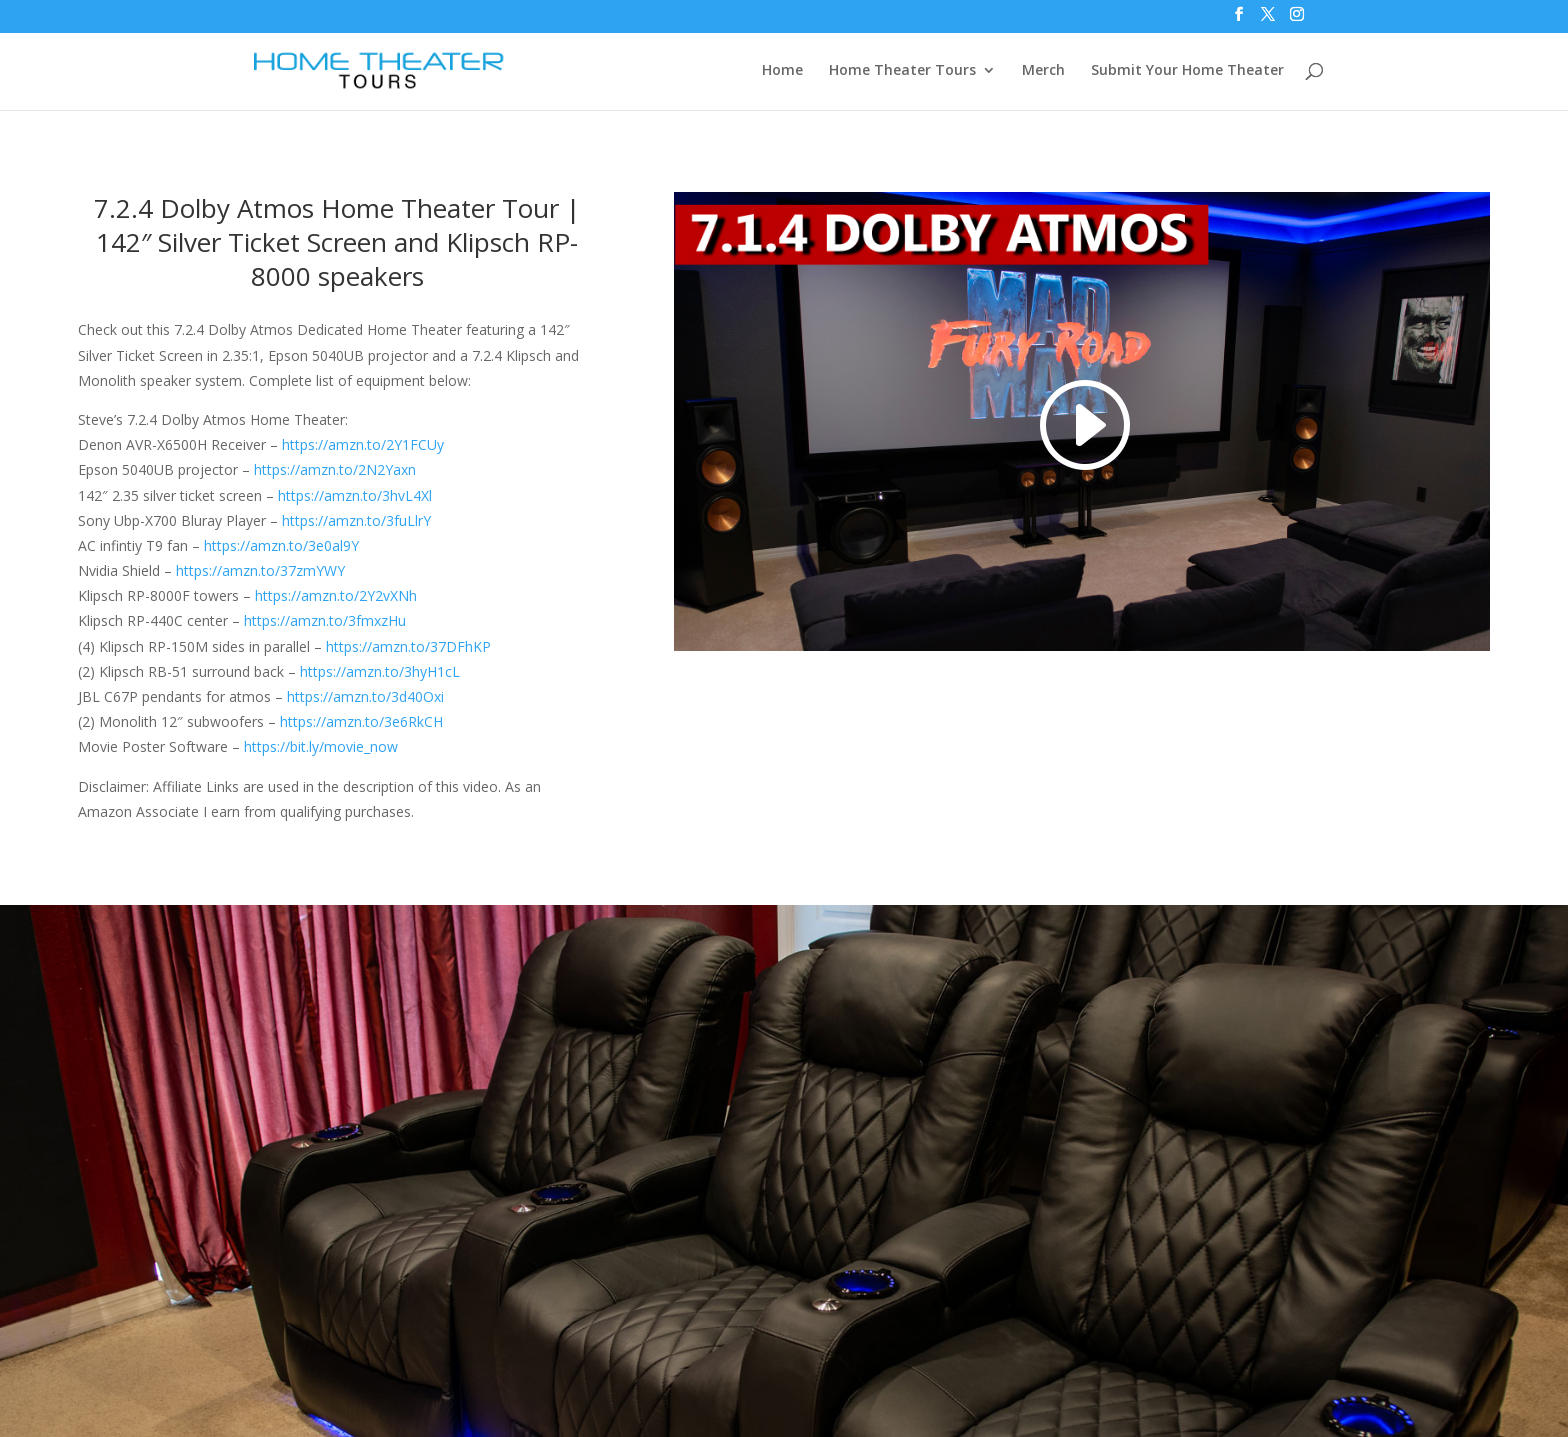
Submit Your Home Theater (1187, 71)
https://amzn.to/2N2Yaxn (335, 469)
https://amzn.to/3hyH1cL (380, 671)
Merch (1043, 71)
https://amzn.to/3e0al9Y (281, 545)
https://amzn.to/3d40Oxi (365, 696)
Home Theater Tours (902, 71)
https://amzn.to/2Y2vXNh (336, 595)
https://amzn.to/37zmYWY (260, 570)
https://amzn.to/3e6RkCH (361, 721)
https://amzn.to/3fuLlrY (356, 520)
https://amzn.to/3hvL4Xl (355, 495)
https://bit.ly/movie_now (321, 746)
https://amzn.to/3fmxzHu (325, 620)
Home (782, 71)
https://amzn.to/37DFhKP (408, 646)
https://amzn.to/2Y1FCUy (363, 444)
